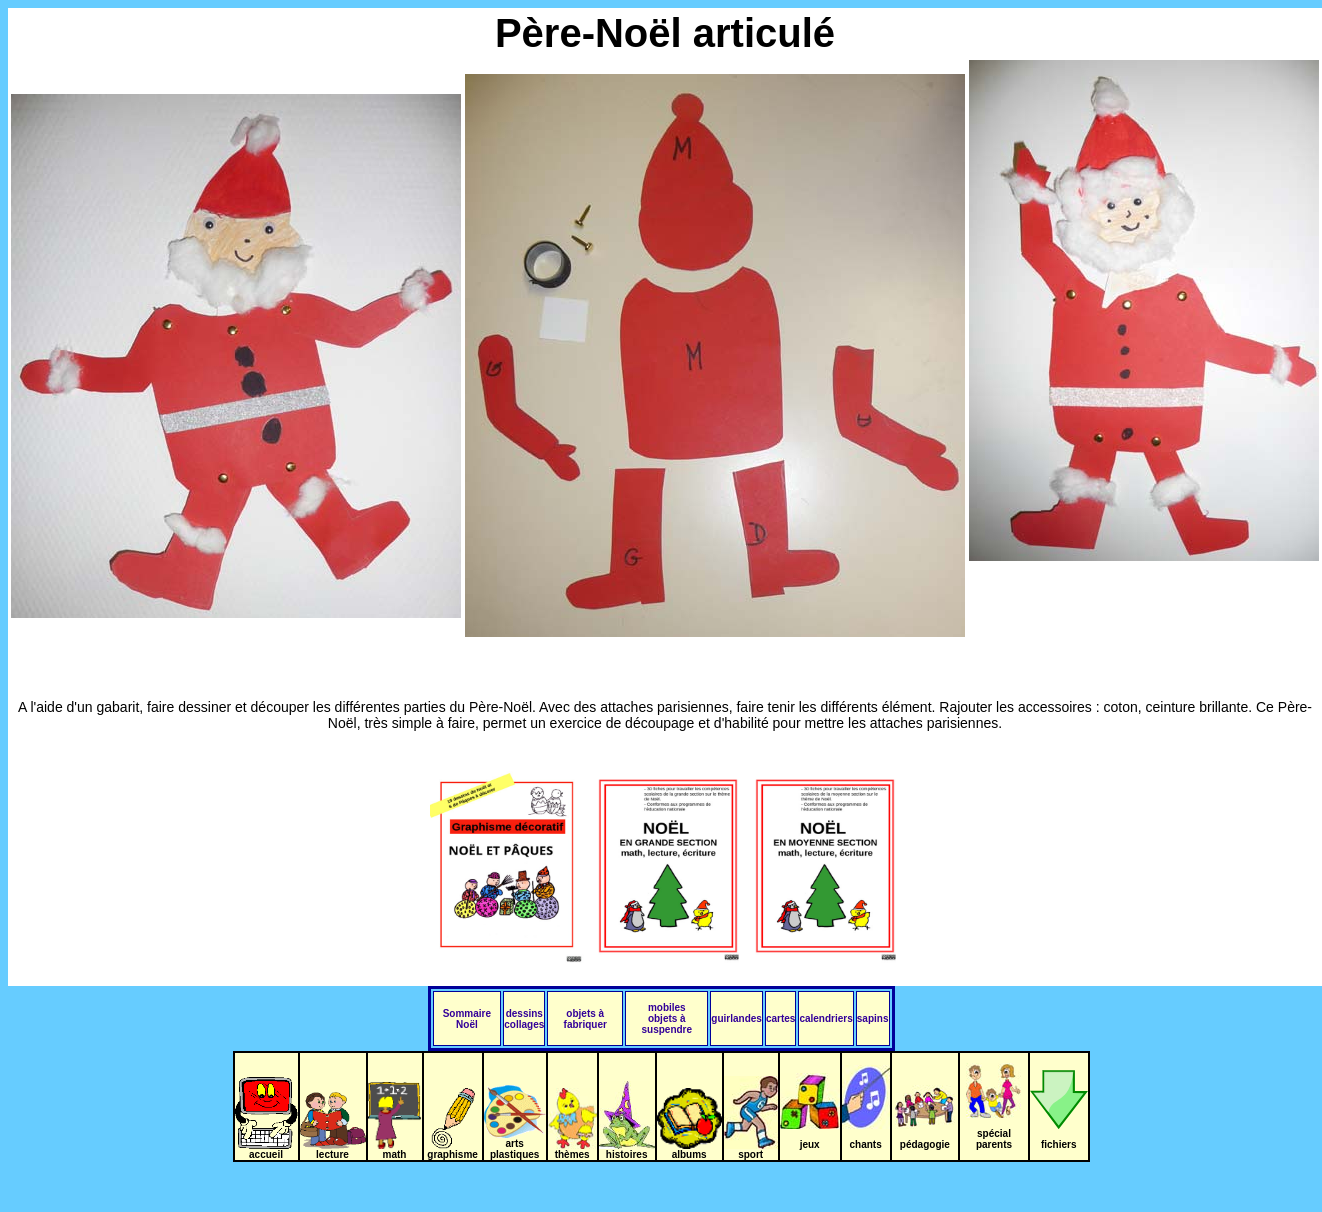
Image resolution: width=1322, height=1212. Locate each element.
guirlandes (736, 1018)
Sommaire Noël (467, 1019)
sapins (873, 1018)
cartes (780, 1018)
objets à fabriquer (585, 1019)
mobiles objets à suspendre (667, 1018)
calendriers (825, 1018)
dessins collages (524, 1019)
